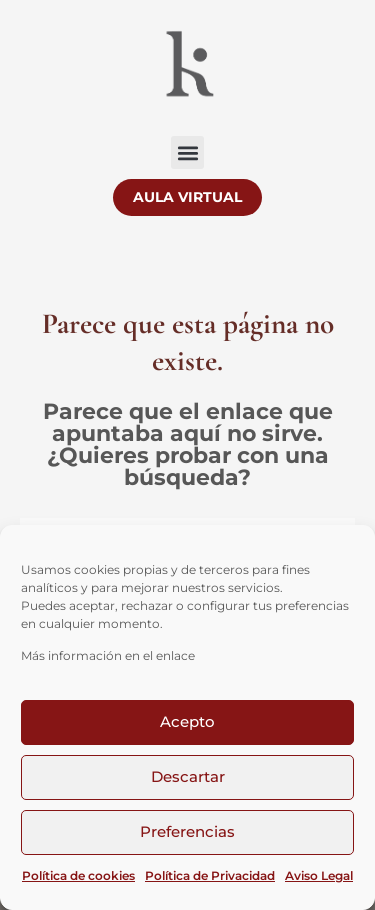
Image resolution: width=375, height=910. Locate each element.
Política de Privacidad (210, 875)
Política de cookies (78, 875)
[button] (187, 152)
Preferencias (187, 831)
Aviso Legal (319, 875)
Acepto (187, 721)
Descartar (188, 776)
